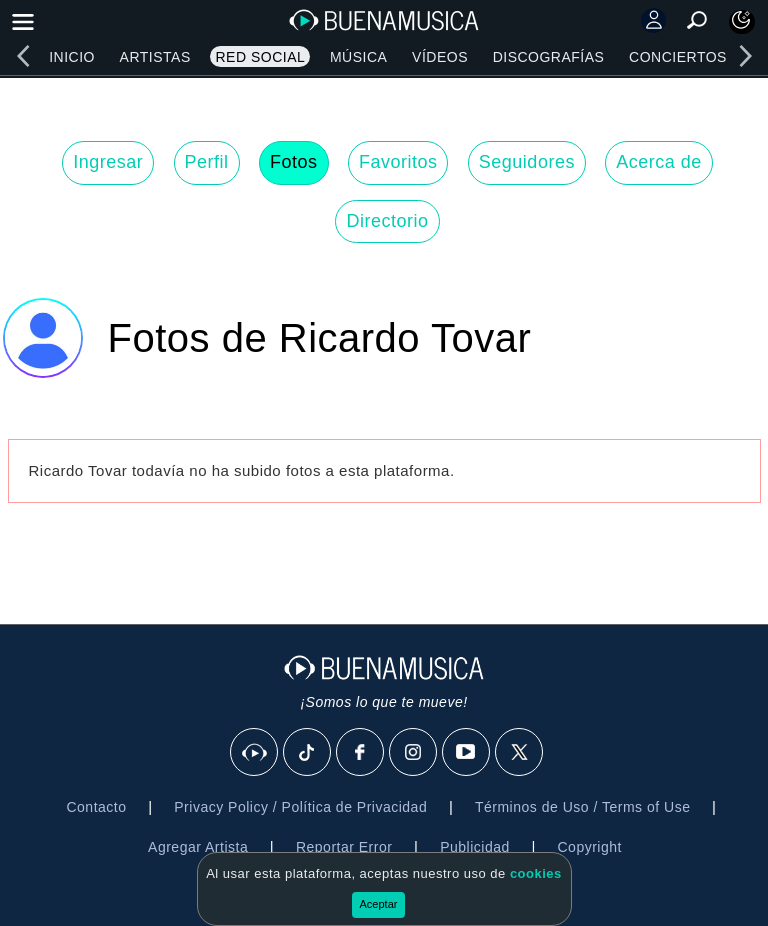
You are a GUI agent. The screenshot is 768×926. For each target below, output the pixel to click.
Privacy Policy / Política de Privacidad (300, 807)
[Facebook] (361, 753)
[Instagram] (414, 753)
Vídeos (440, 57)
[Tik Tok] (308, 753)
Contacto (96, 807)
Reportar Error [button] (344, 847)
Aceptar (379, 904)
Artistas (155, 57)
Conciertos (678, 57)
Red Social (260, 57)
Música (358, 57)
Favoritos (398, 162)
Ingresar (108, 162)
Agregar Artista (198, 847)
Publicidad (475, 847)
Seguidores (527, 162)
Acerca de (659, 162)
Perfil (207, 162)
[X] (520, 753)
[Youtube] (467, 753)
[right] (745, 56)
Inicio (72, 57)
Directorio (387, 221)
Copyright (590, 847)
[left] (23, 56)
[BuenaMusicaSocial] (255, 753)
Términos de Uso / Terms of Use (582, 807)
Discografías (549, 57)
